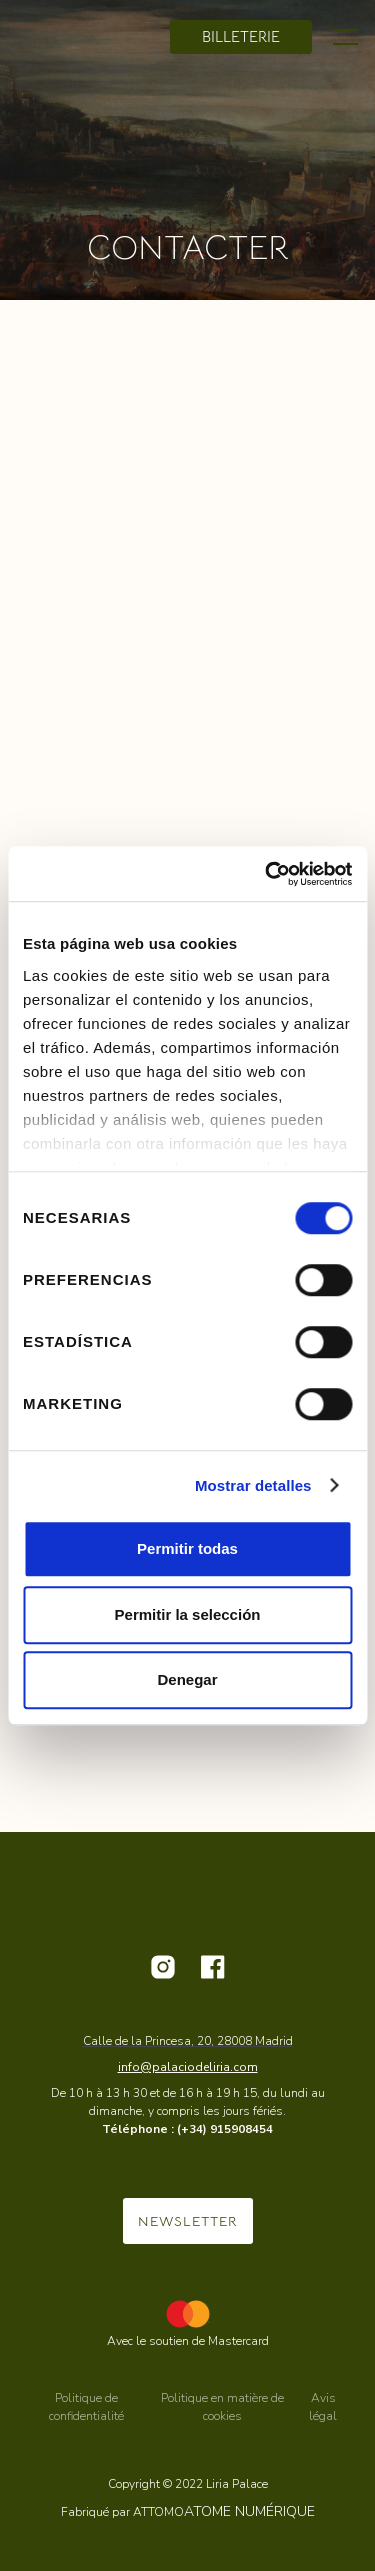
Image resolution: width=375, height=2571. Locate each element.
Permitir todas (187, 1548)
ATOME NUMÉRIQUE (249, 2511)
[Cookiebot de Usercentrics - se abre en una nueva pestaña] (267, 874)
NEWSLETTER (188, 2221)
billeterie (241, 36)
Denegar (187, 1679)
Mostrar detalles (253, 1485)
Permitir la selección (188, 1614)
